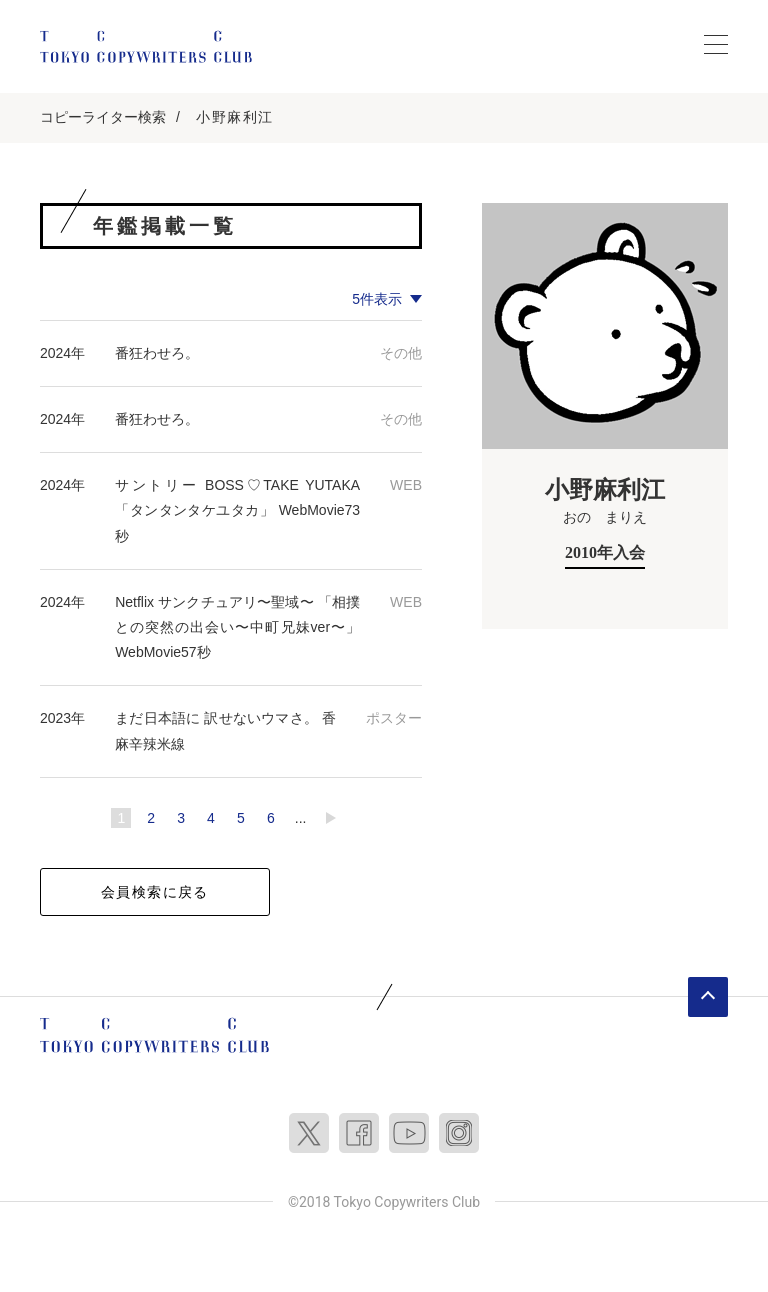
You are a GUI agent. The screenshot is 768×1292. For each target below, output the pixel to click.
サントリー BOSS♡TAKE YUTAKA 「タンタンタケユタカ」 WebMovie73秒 (237, 510)
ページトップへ (708, 997)
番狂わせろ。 (157, 353)
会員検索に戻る (155, 892)
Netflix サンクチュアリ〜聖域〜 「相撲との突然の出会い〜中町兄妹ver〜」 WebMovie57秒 (237, 627)
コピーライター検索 (103, 117)
